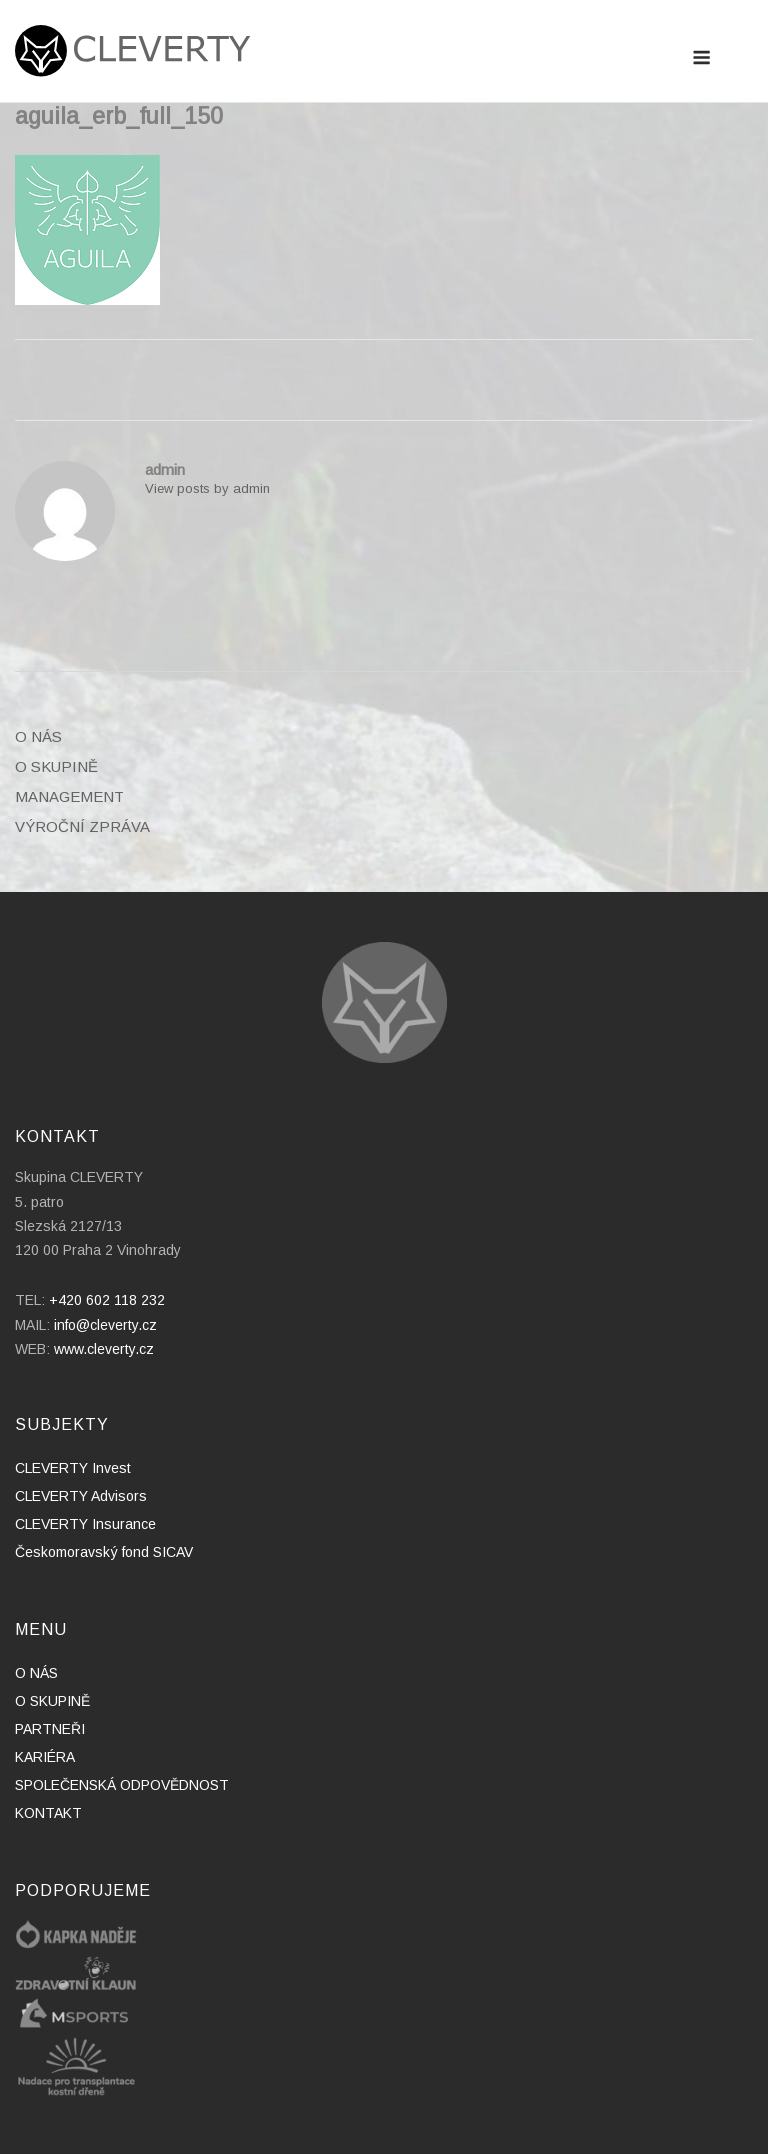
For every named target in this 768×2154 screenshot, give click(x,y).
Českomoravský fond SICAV (104, 1552)
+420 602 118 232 (107, 1300)
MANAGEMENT (69, 796)
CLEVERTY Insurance (85, 1524)
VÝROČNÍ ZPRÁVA (82, 826)
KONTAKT (48, 1813)
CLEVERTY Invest (73, 1468)
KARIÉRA (45, 1757)
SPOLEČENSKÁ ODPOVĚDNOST (122, 1785)
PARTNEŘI (50, 1729)
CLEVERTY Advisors (81, 1496)
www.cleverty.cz (104, 1349)
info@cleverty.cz (105, 1325)
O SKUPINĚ (56, 766)
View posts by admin (207, 488)
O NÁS (38, 736)
